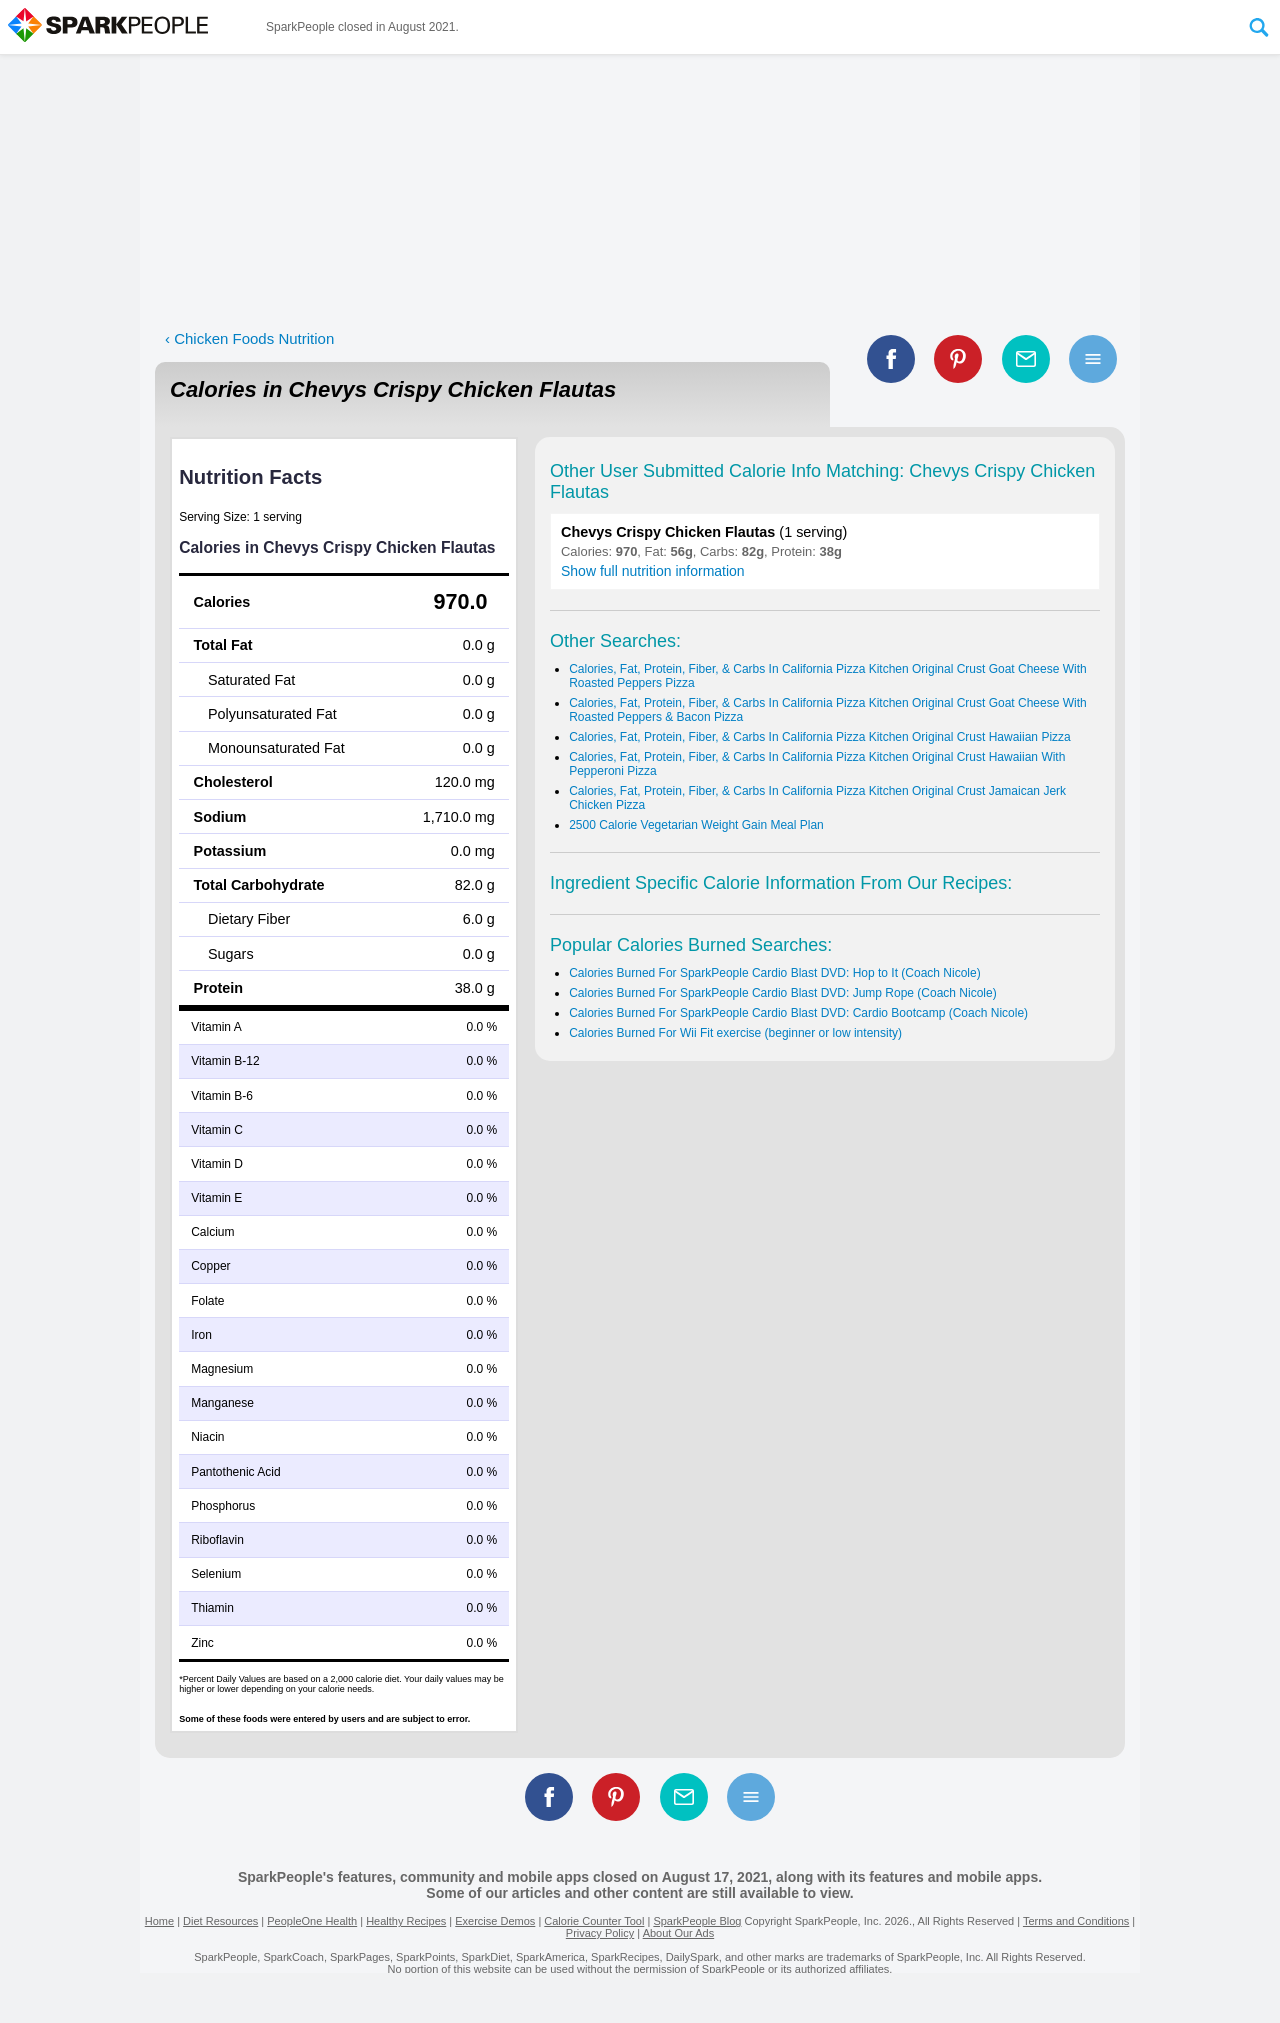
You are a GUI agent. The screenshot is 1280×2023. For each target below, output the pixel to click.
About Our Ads (679, 1933)
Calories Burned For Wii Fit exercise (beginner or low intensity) (735, 1033)
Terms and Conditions (1076, 1921)
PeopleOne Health (312, 1921)
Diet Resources (220, 1921)
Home (159, 1921)
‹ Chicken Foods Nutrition (249, 338)
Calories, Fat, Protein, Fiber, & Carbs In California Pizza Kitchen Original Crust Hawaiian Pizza (820, 737)
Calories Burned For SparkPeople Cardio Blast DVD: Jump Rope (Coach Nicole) (783, 993)
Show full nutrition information (653, 571)
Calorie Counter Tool (594, 1921)
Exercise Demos (495, 1921)
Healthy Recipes (406, 1921)
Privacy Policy (600, 1933)
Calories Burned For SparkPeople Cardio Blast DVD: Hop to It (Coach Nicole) (775, 973)
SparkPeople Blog (697, 1921)
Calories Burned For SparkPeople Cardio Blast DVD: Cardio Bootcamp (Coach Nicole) (798, 1013)
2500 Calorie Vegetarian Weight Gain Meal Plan (696, 825)
